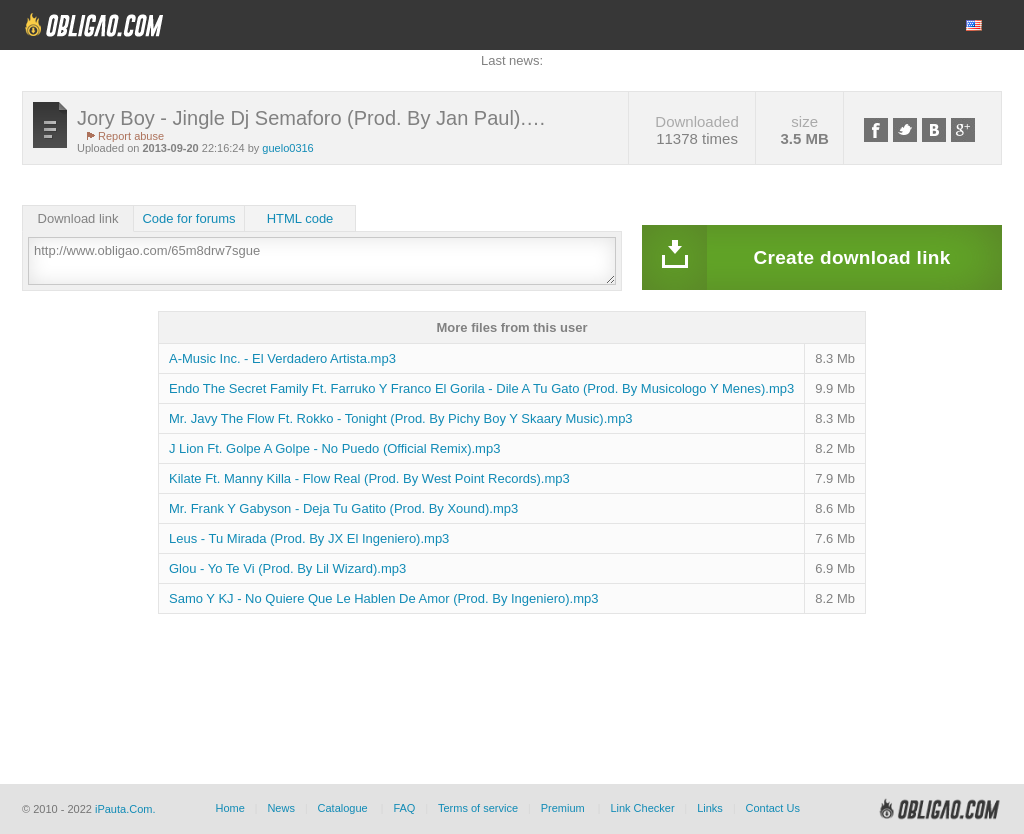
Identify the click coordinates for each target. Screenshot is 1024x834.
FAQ (404, 808)
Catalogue (343, 808)
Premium (563, 808)
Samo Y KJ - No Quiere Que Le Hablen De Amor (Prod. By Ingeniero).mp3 (383, 598)
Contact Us (772, 808)
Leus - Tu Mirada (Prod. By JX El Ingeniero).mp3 (309, 538)
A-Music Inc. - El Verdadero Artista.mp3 (282, 358)
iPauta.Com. (125, 809)
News (281, 808)
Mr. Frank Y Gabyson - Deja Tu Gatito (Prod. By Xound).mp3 (343, 508)
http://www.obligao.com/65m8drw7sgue (322, 261)
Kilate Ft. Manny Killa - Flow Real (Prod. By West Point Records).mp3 (369, 478)
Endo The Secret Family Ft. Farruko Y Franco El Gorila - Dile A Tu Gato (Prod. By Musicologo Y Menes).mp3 (481, 388)
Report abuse (131, 136)
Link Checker (642, 808)
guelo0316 (287, 148)
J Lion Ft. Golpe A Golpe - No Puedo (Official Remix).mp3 (334, 448)
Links (710, 808)
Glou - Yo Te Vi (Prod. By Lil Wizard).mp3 (287, 568)
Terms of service (478, 808)
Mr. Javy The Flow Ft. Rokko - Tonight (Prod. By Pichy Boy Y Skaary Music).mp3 (401, 418)
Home (229, 808)
